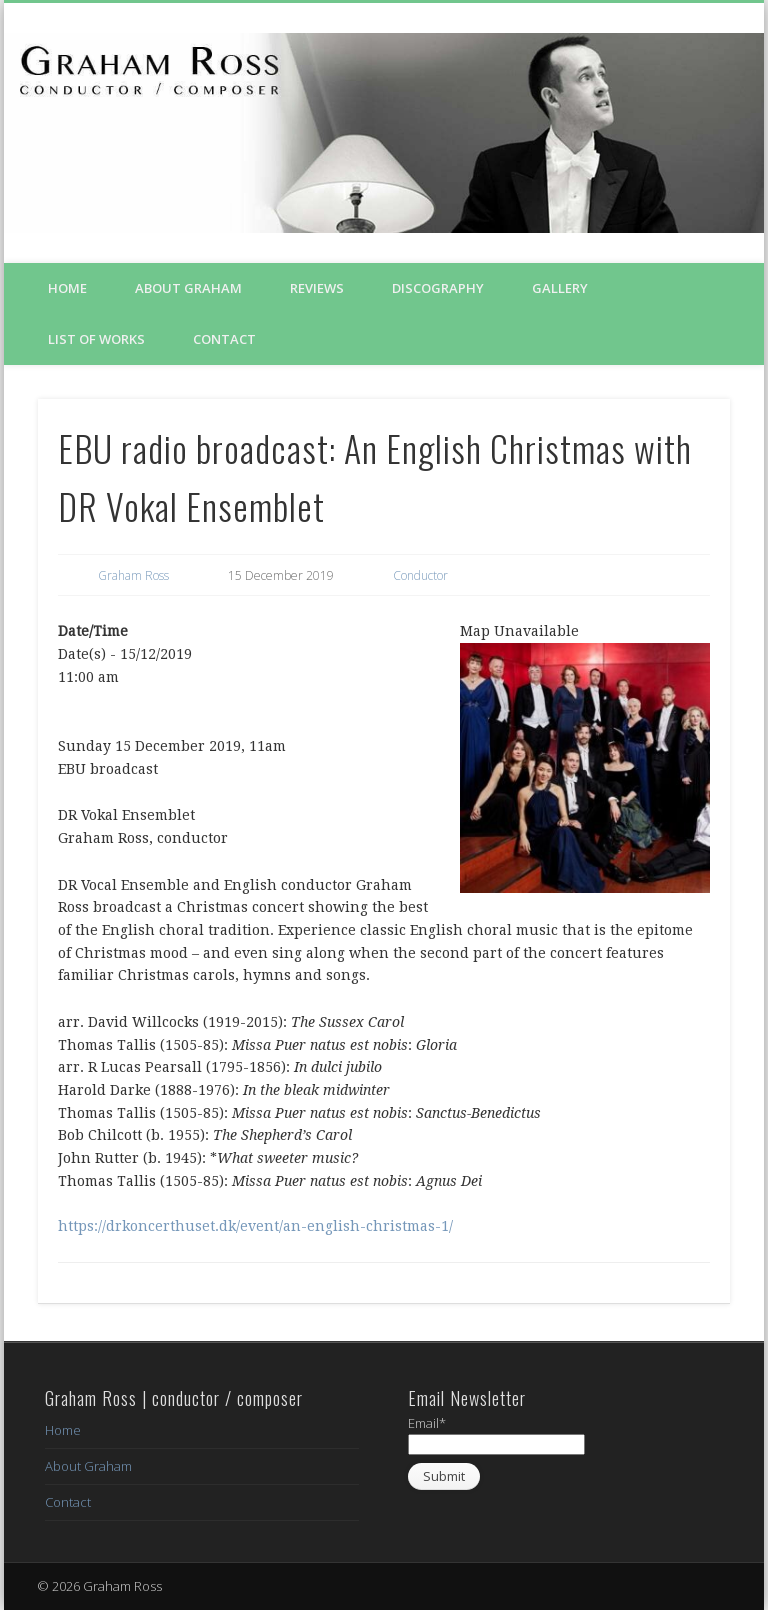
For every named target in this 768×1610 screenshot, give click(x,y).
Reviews (317, 288)
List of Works (96, 339)
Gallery (560, 288)
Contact (224, 339)
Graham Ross (133, 575)
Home (67, 288)
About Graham (188, 288)
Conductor (420, 575)
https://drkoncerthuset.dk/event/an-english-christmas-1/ (255, 1226)
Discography (438, 288)
